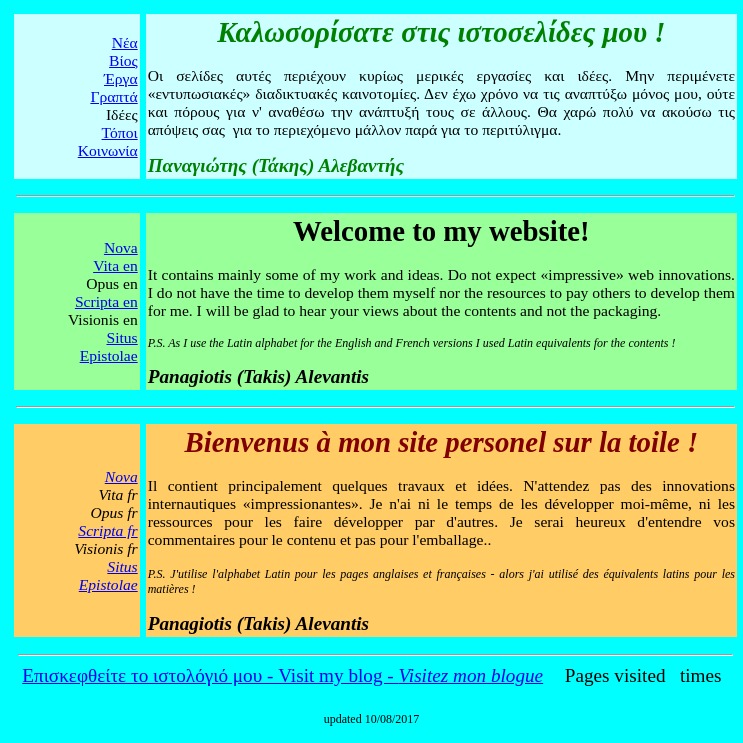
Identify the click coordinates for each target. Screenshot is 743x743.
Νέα (125, 42)
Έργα (121, 78)
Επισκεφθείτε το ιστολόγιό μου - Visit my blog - (282, 675)
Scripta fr (107, 530)
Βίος (123, 60)
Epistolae (109, 355)
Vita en (115, 265)
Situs (121, 337)
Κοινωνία (108, 150)
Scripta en (106, 301)
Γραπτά (113, 96)
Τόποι (120, 132)
